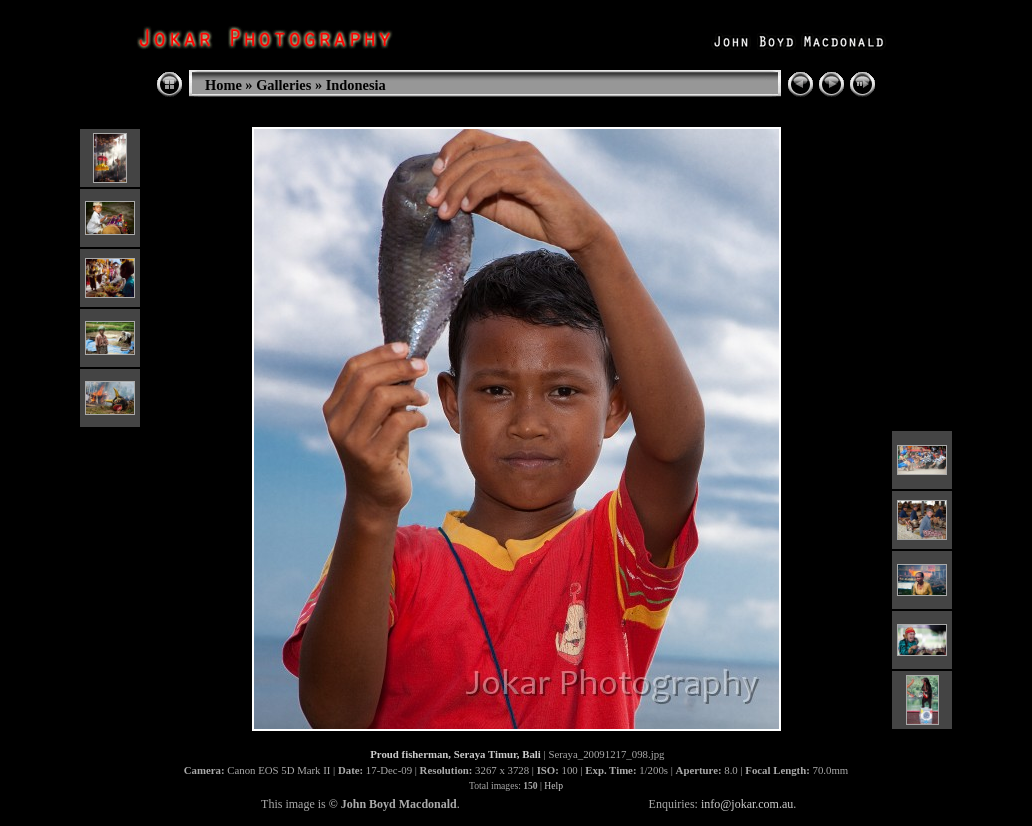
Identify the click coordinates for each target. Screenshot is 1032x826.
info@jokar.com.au (747, 804)
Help (553, 785)
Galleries (283, 85)
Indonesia (356, 85)
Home (223, 85)
